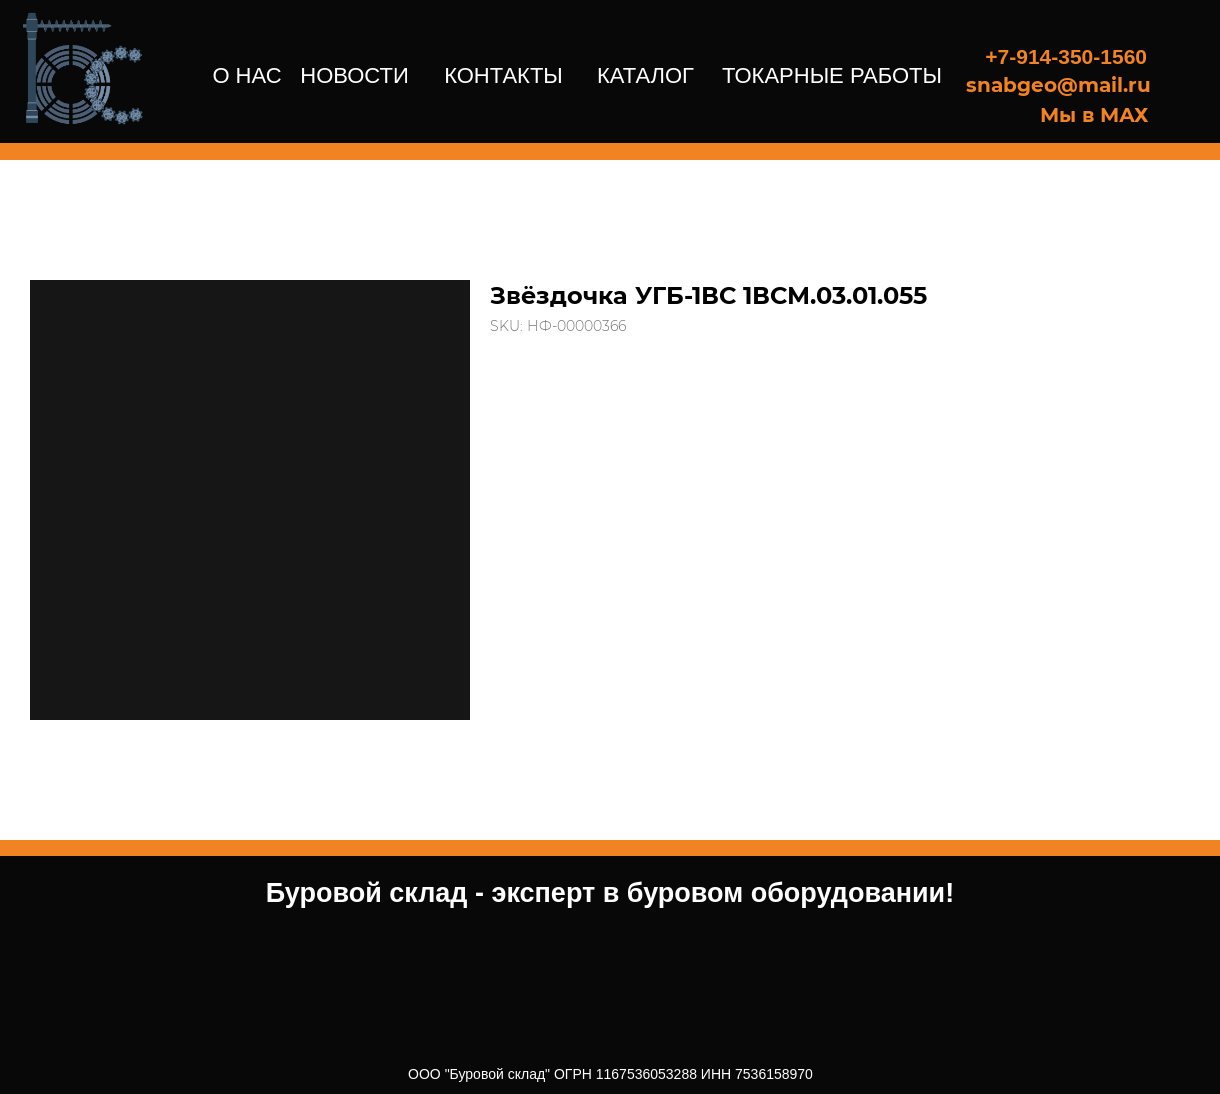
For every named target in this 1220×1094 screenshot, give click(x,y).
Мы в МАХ (1094, 115)
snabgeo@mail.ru (1058, 85)
